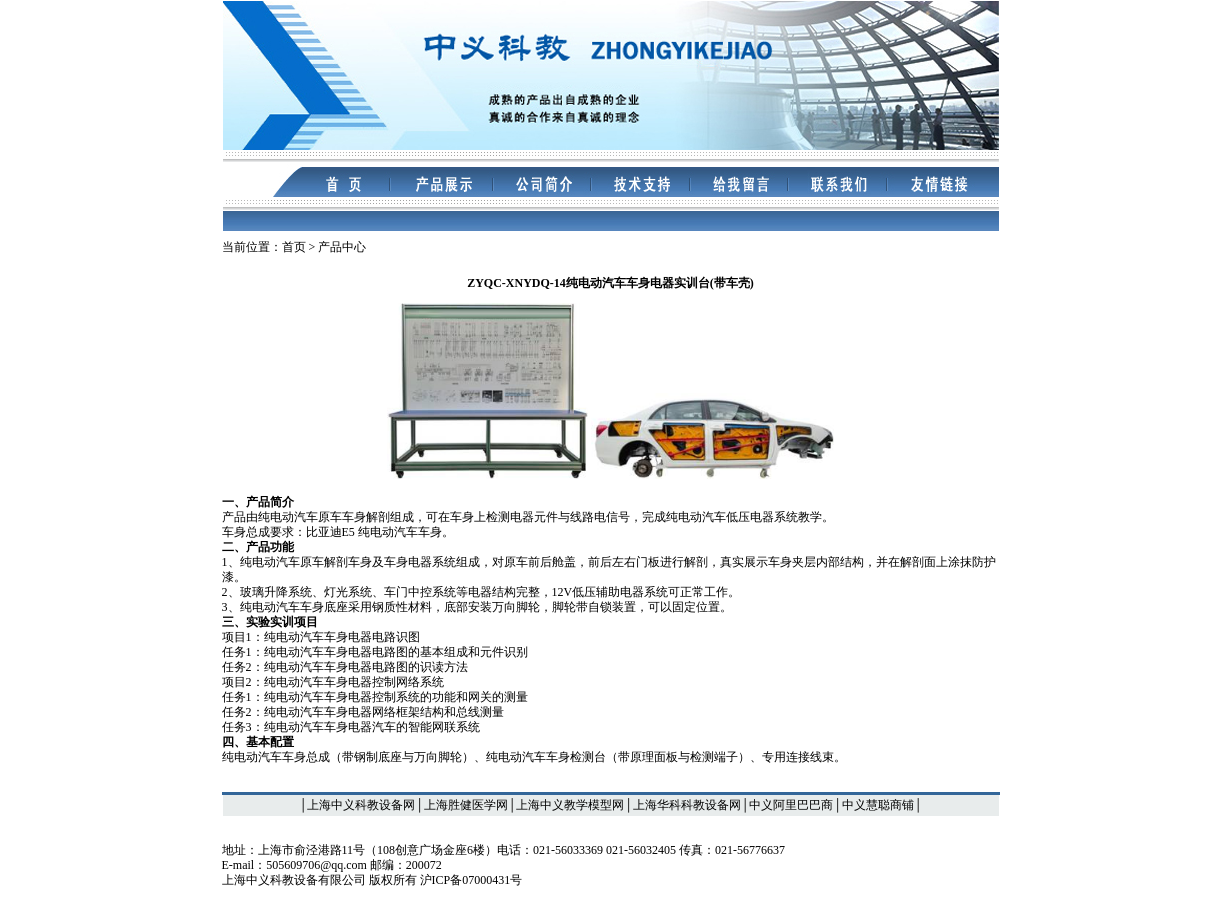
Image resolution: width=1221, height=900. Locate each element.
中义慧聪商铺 (878, 805)
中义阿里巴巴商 (791, 805)
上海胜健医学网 (466, 805)
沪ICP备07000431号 (471, 880)
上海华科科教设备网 (687, 805)
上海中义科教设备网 (361, 805)
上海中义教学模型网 (570, 805)
